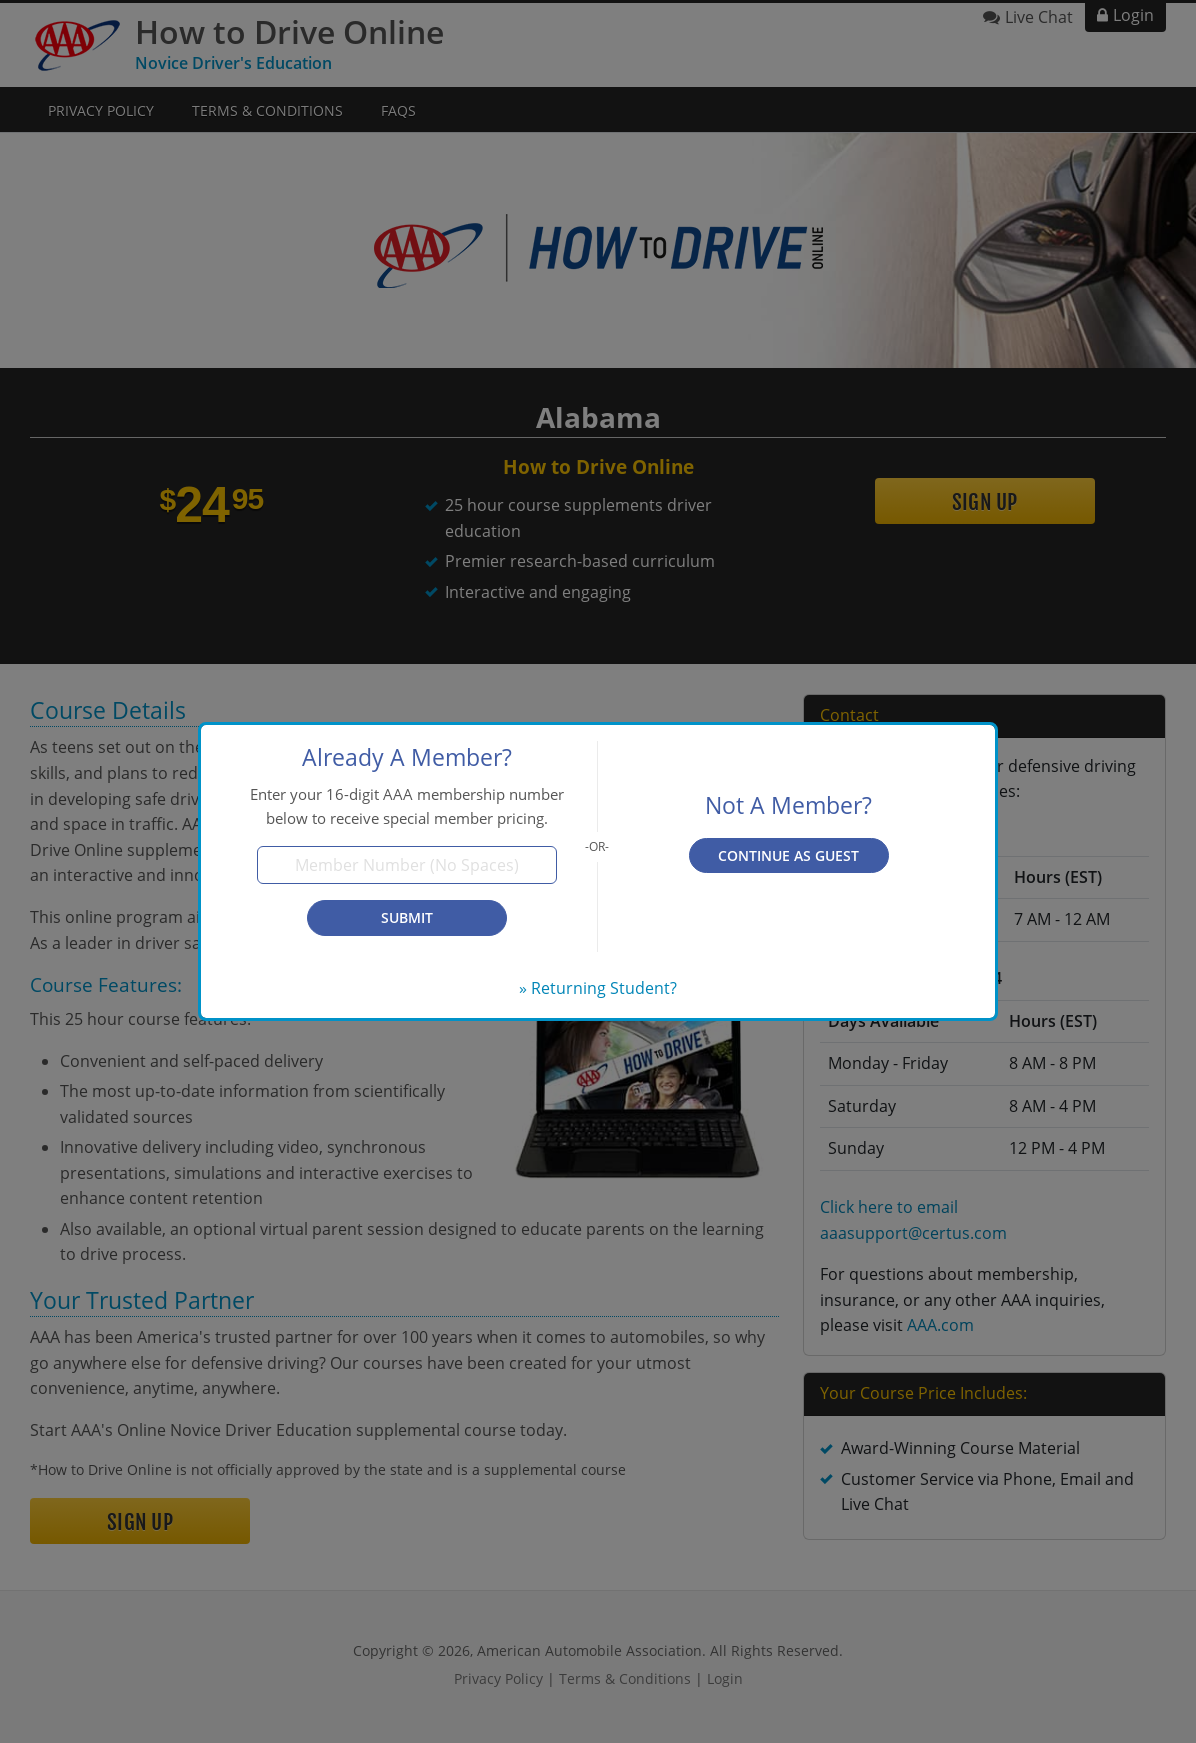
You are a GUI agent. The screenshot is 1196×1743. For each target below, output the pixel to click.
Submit (407, 917)
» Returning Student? (598, 988)
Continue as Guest (788, 855)
